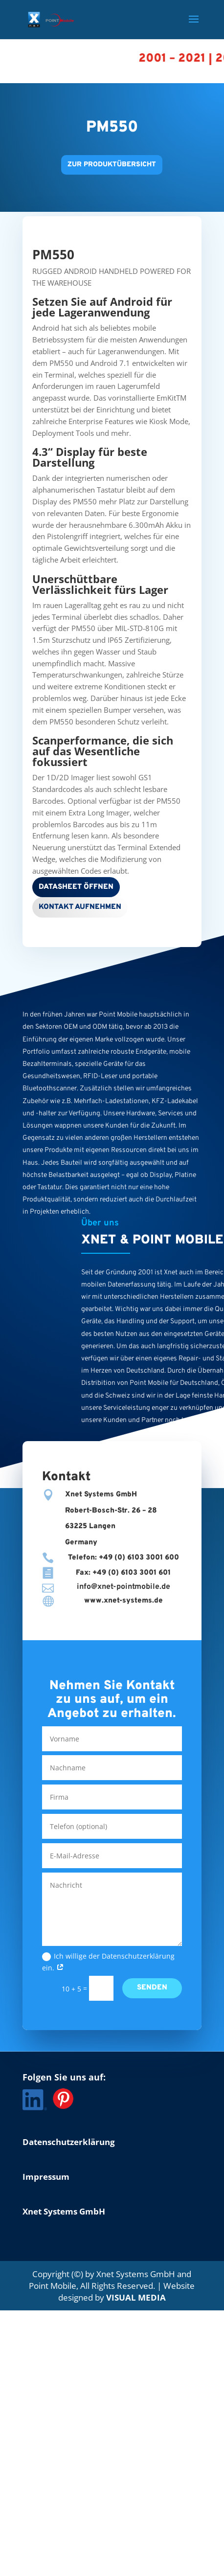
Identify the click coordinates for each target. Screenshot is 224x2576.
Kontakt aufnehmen (80, 907)
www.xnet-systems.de (123, 1600)
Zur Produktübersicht (111, 164)
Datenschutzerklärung (68, 2141)
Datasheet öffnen (76, 887)
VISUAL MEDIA (136, 2297)
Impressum (45, 2176)
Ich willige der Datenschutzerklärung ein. (108, 1961)
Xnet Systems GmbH (63, 2211)
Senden (152, 1987)
